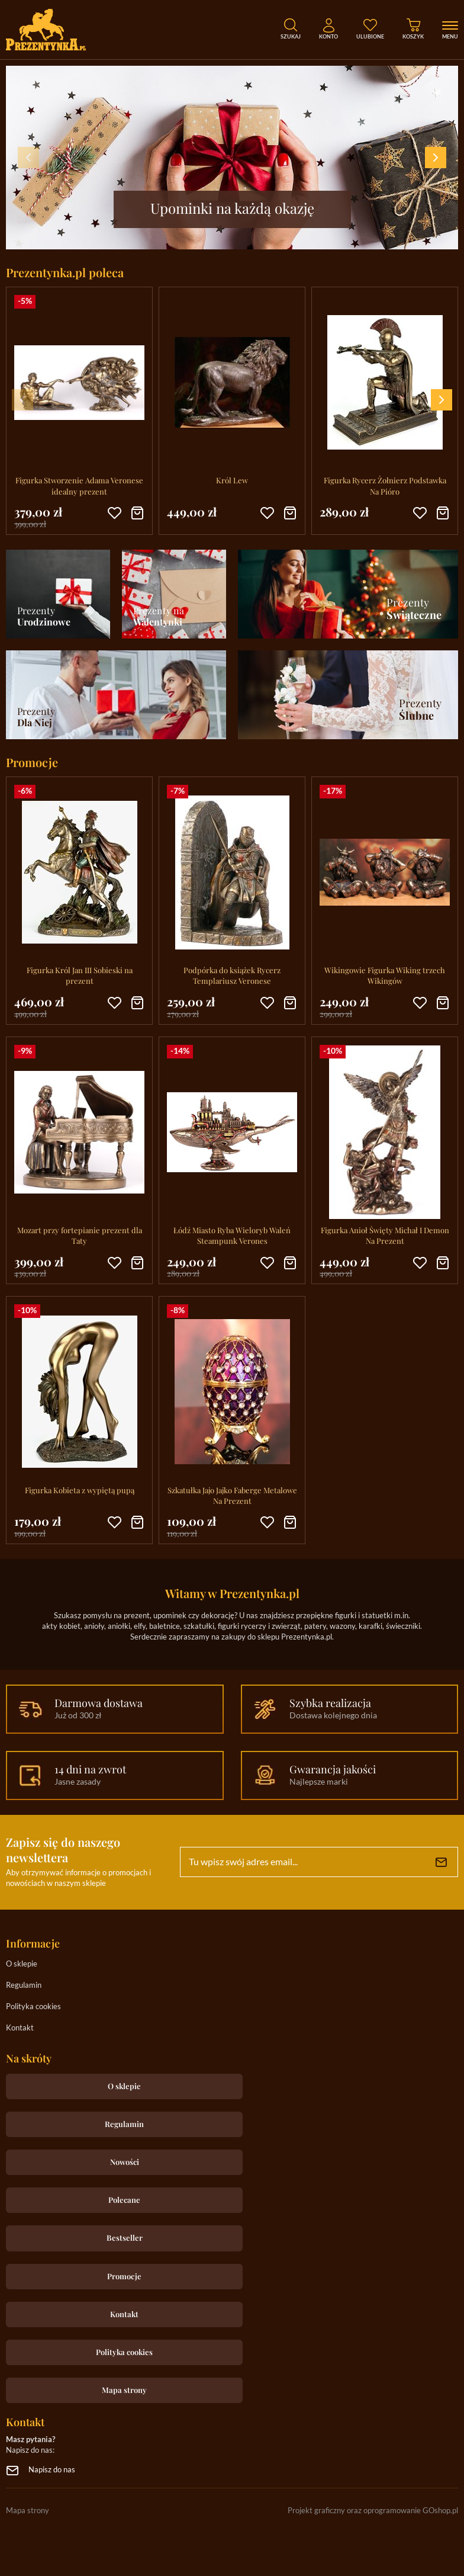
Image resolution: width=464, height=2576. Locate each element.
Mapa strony (124, 2390)
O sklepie (21, 1964)
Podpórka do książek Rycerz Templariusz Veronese (232, 975)
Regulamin (23, 1986)
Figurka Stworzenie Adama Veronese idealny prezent (79, 485)
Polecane (124, 2200)
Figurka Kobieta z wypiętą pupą (79, 1490)
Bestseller (125, 2237)
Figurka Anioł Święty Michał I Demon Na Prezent (385, 1235)
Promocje (124, 2276)
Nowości (124, 2162)
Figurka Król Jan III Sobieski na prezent (80, 975)
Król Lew (232, 480)
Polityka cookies (33, 2007)
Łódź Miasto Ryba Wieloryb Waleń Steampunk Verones (232, 1235)
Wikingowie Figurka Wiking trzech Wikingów (384, 975)
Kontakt (20, 2028)
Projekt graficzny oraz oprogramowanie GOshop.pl (373, 2511)
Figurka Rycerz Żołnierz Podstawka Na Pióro (385, 485)
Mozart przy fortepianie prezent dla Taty (79, 1235)
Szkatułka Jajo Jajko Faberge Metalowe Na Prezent (232, 1495)
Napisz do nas (51, 2470)
